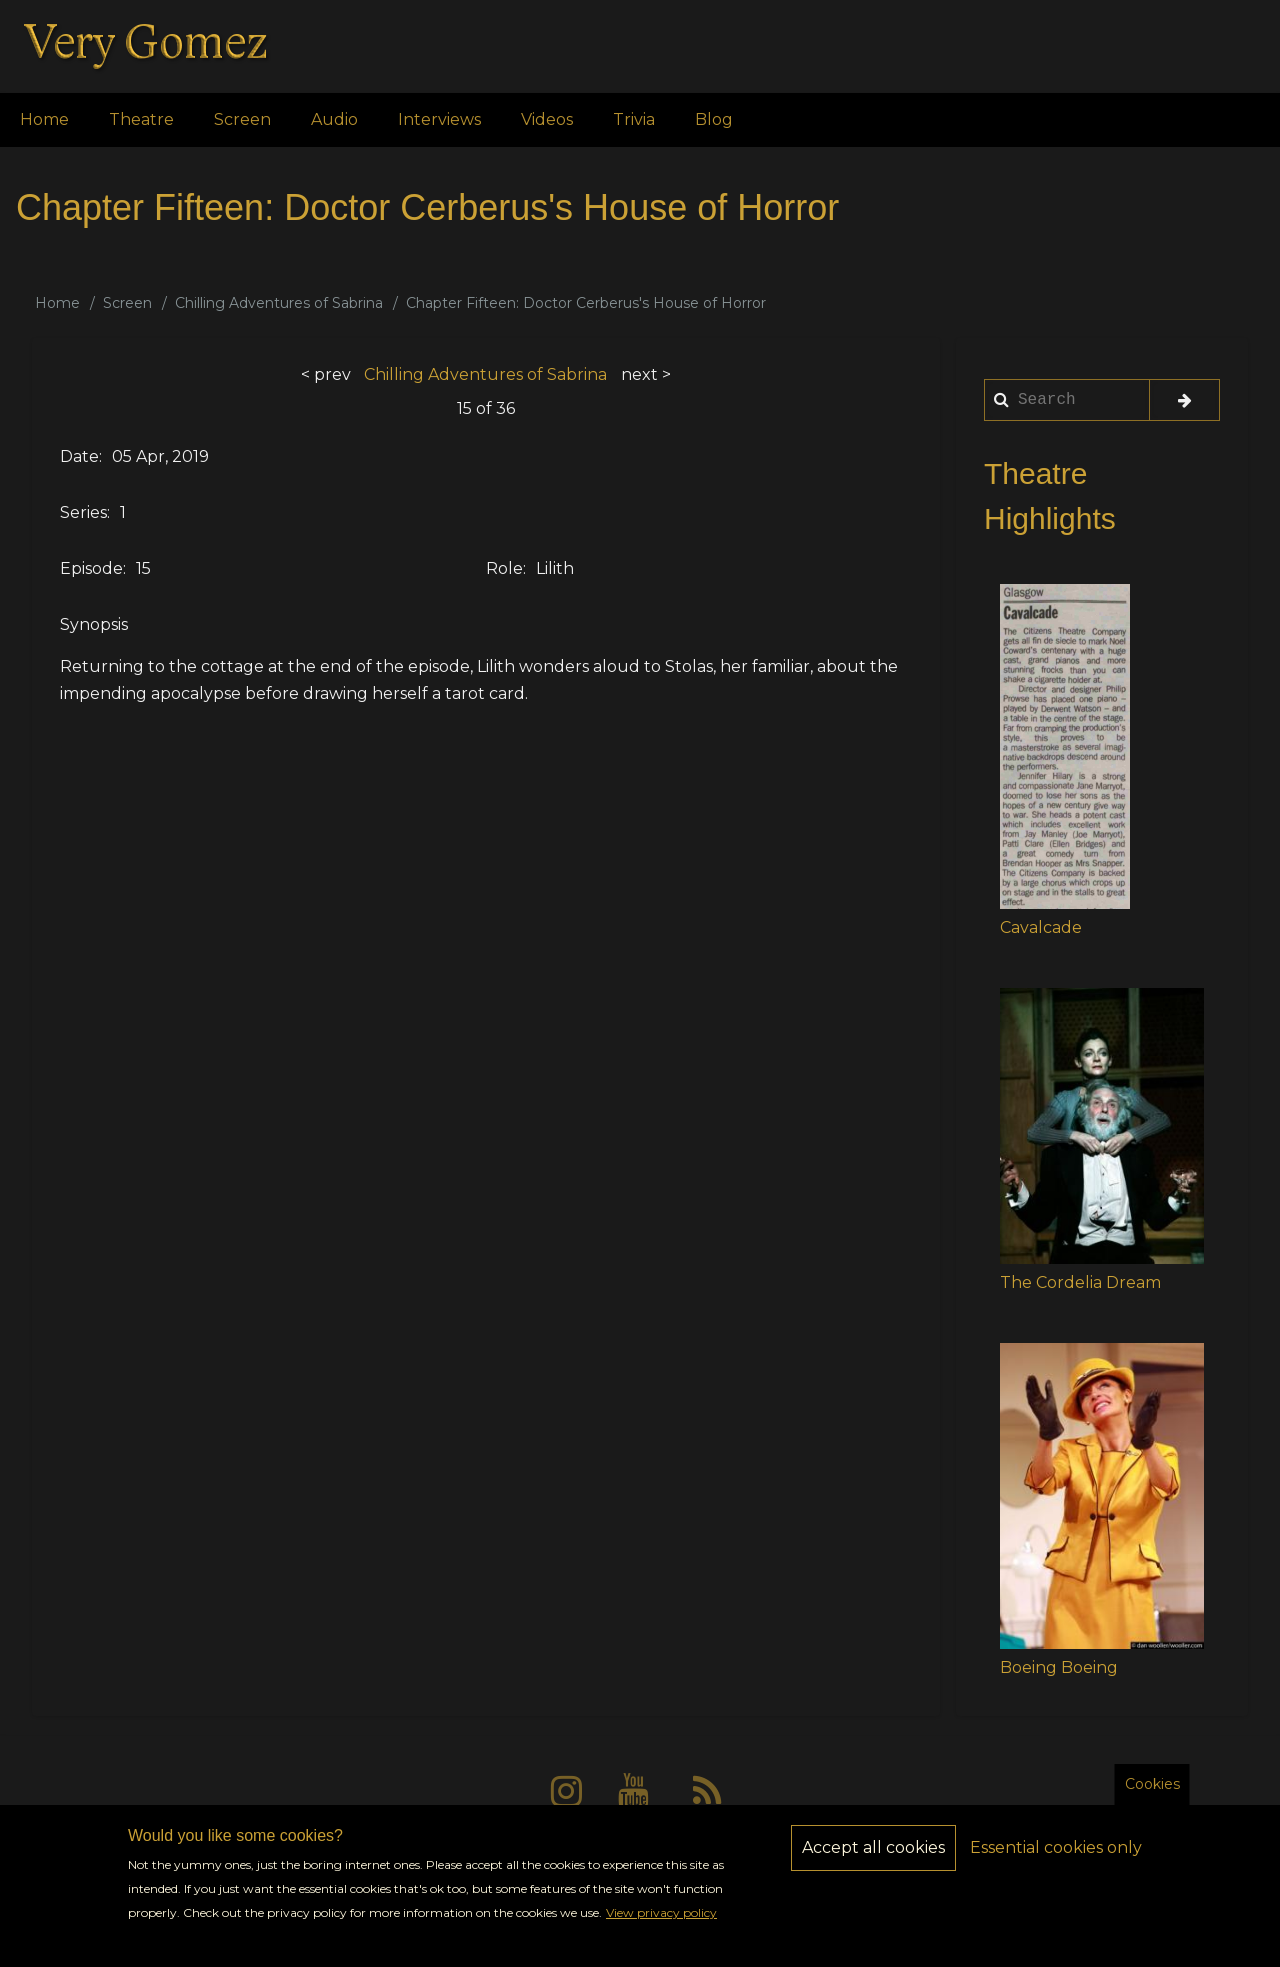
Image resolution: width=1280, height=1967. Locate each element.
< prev (326, 374)
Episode (91, 568)
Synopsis (94, 624)
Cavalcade (1041, 927)
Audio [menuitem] (334, 119)
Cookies (1152, 1798)
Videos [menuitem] (547, 119)
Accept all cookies (873, 1861)
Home (57, 303)
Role (504, 568)
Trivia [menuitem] (634, 119)
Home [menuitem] (44, 119)
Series (83, 512)
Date (79, 456)
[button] (1065, 746)
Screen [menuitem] (242, 119)
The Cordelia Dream (1080, 1282)
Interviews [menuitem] (439, 119)
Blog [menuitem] (714, 119)
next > (646, 374)
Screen (127, 303)
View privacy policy (661, 1927)
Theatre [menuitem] (141, 119)
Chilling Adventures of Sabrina (279, 303)
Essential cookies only (1056, 1861)
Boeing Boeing (1059, 1667)
